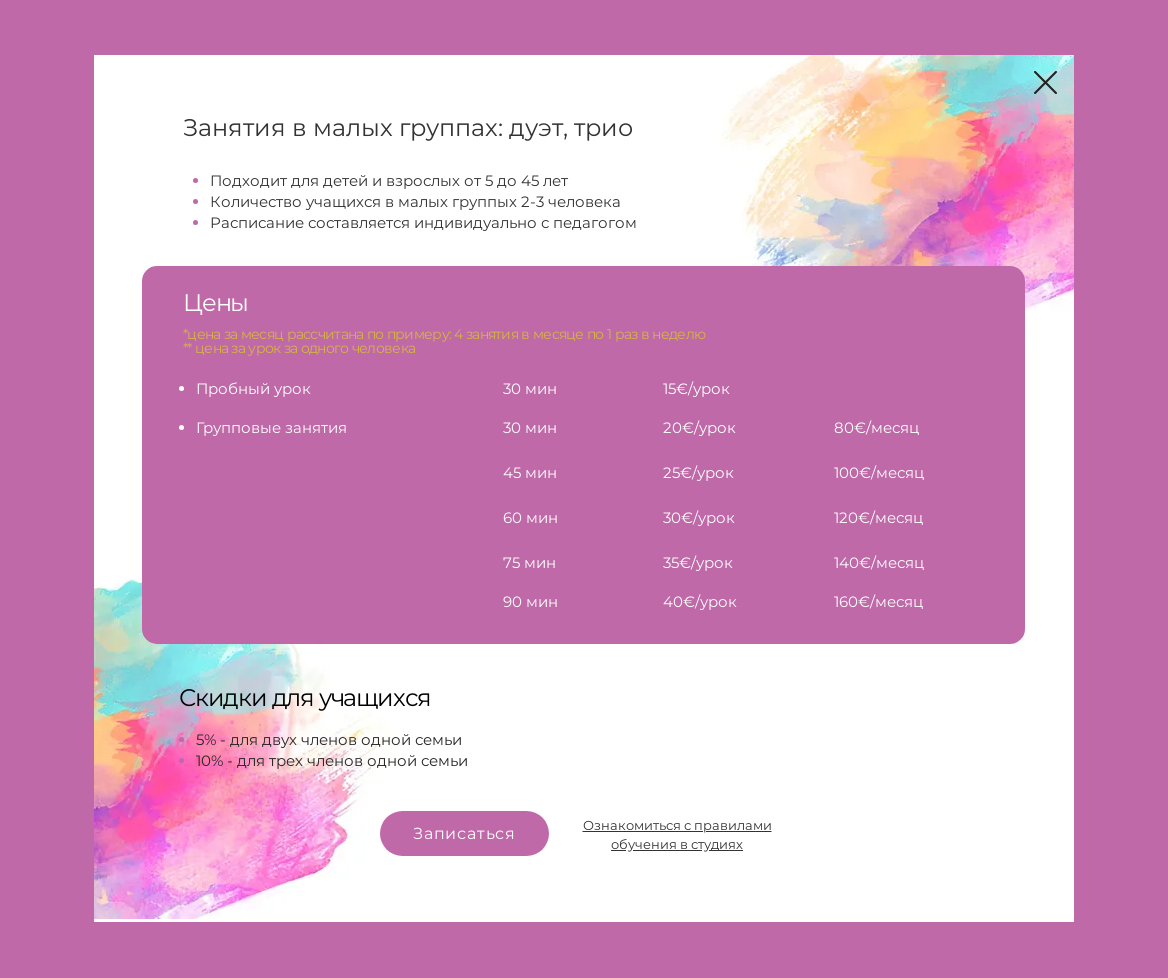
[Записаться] (464, 833)
